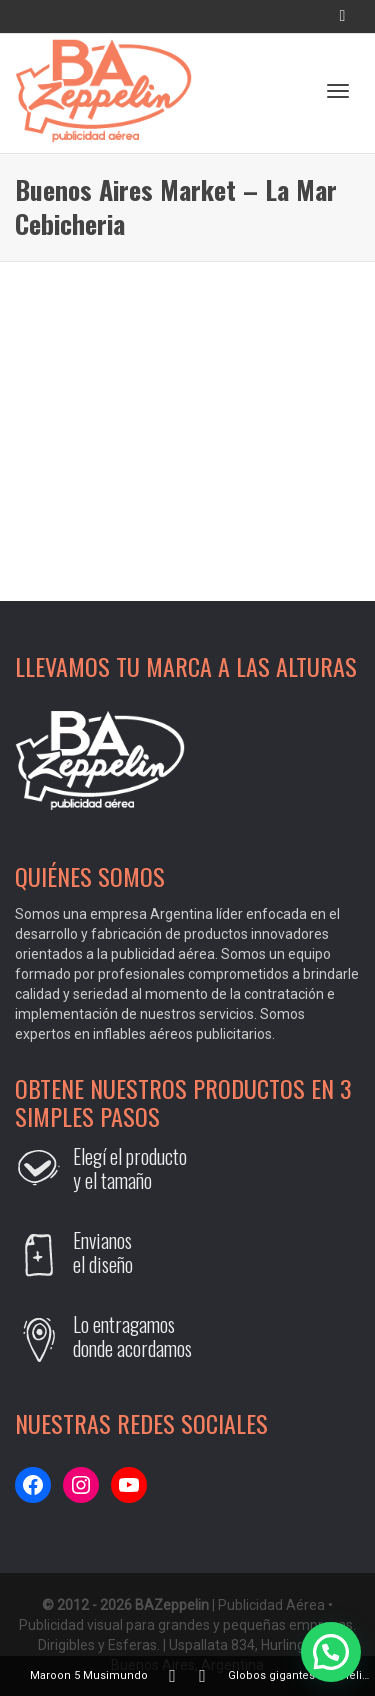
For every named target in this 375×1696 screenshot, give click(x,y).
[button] (331, 1652)
